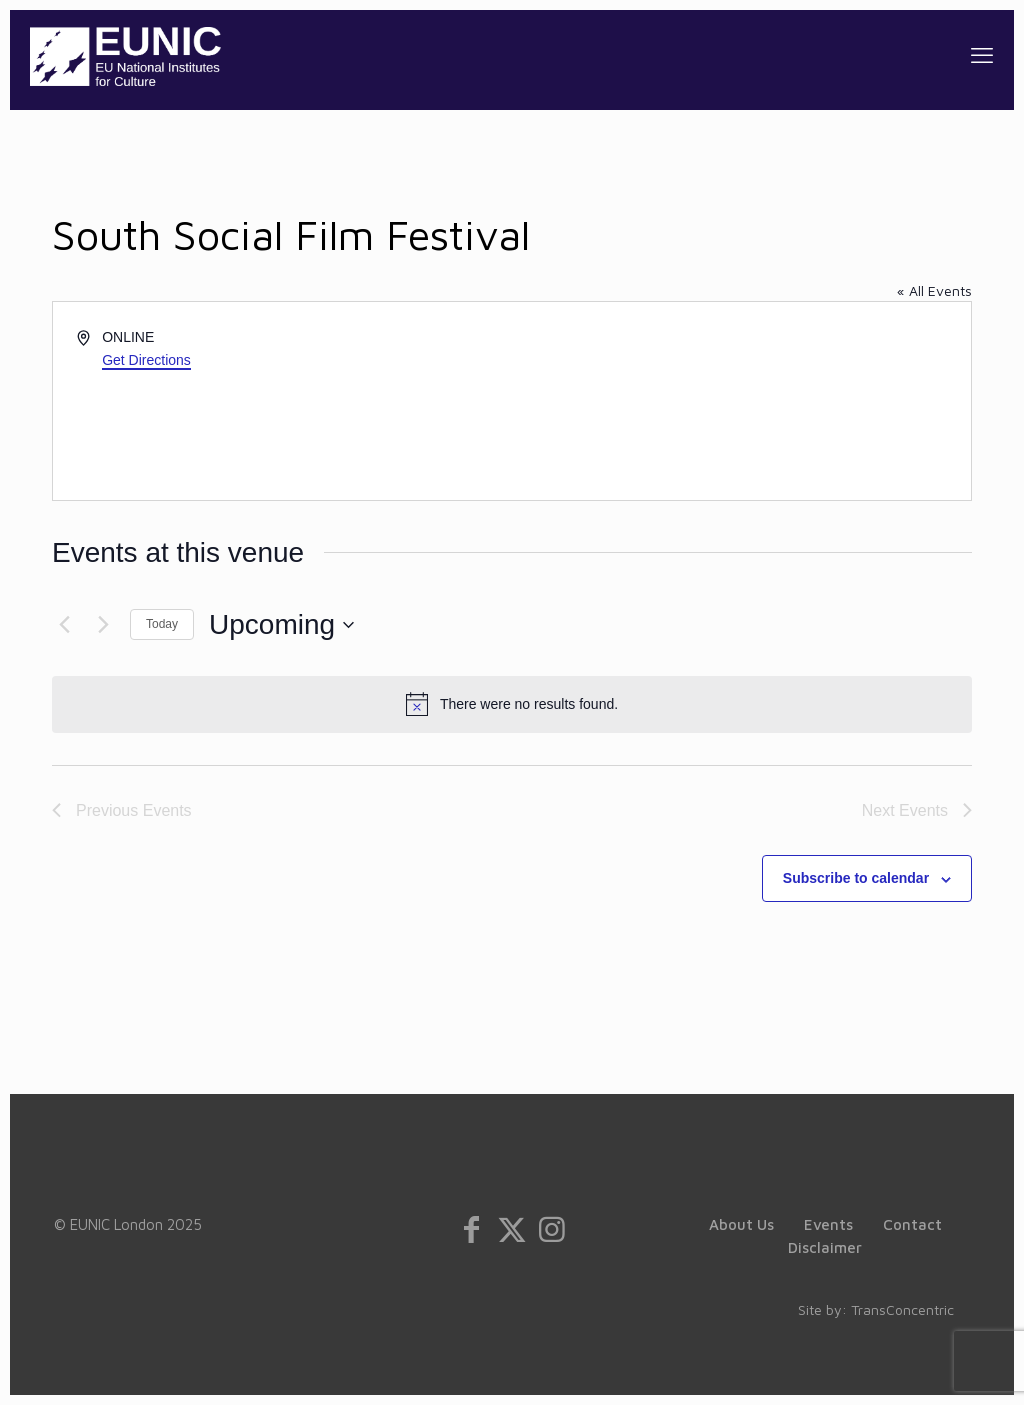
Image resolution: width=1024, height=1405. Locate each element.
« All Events (934, 290)
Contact (912, 1224)
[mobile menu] (982, 55)
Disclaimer (825, 1247)
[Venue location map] (740, 401)
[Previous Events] (64, 625)
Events (828, 1224)
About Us (741, 1224)
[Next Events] (103, 625)
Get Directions (146, 360)
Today (162, 624)
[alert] (512, 704)
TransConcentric (902, 1309)
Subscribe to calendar (856, 878)
